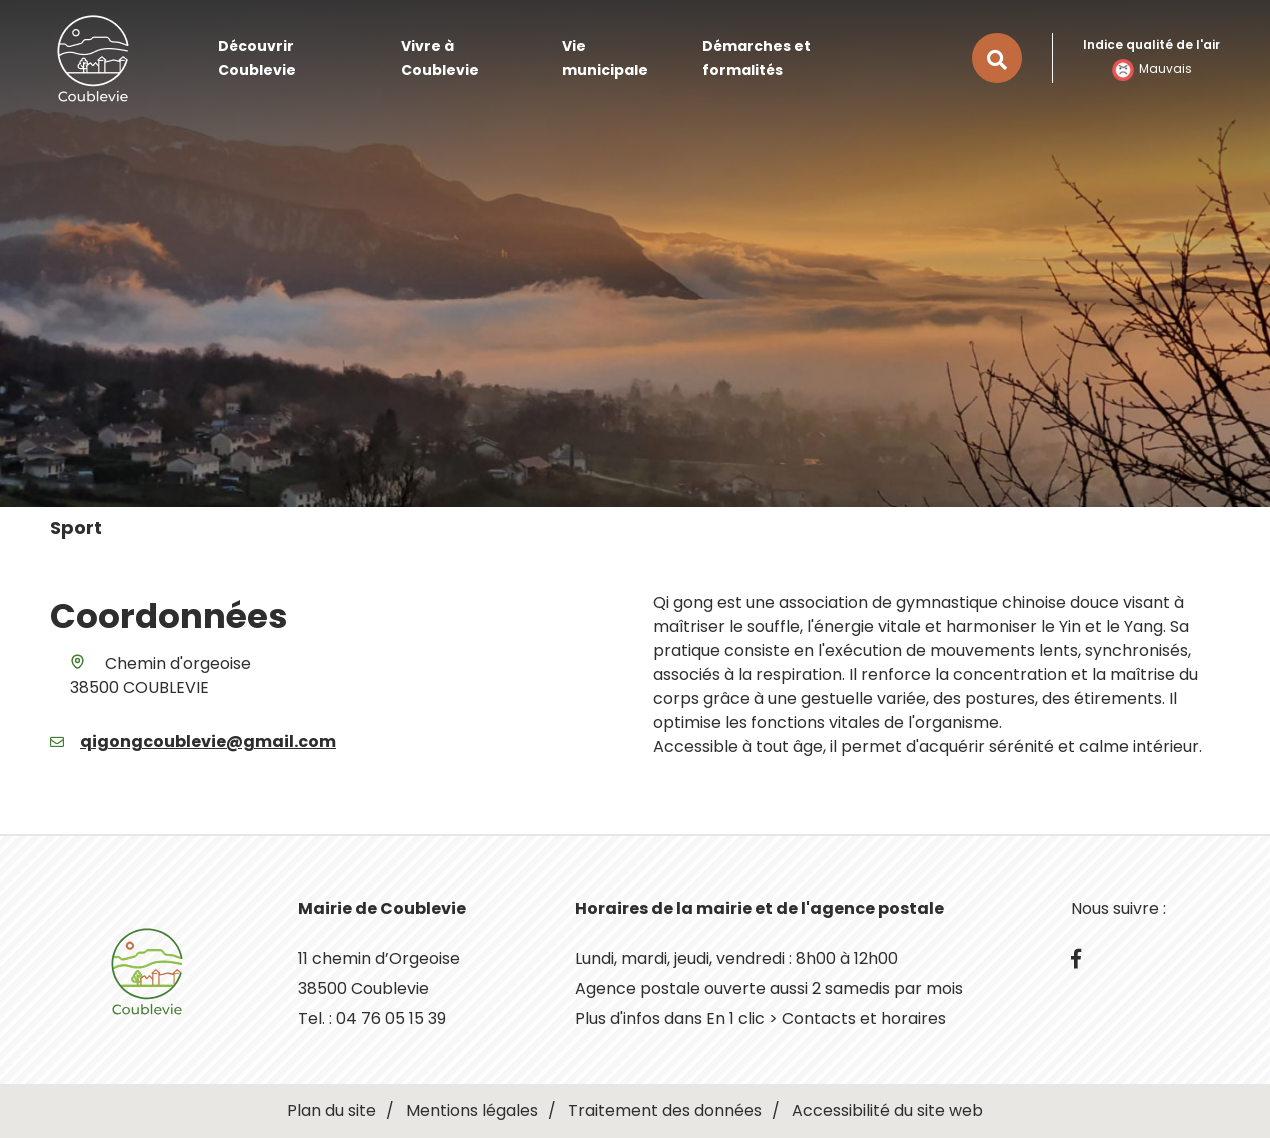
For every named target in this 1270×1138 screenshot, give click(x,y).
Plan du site (331, 1110)
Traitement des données (665, 1110)
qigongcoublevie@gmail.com (208, 741)
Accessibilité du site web (887, 1110)
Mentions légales (472, 1110)
